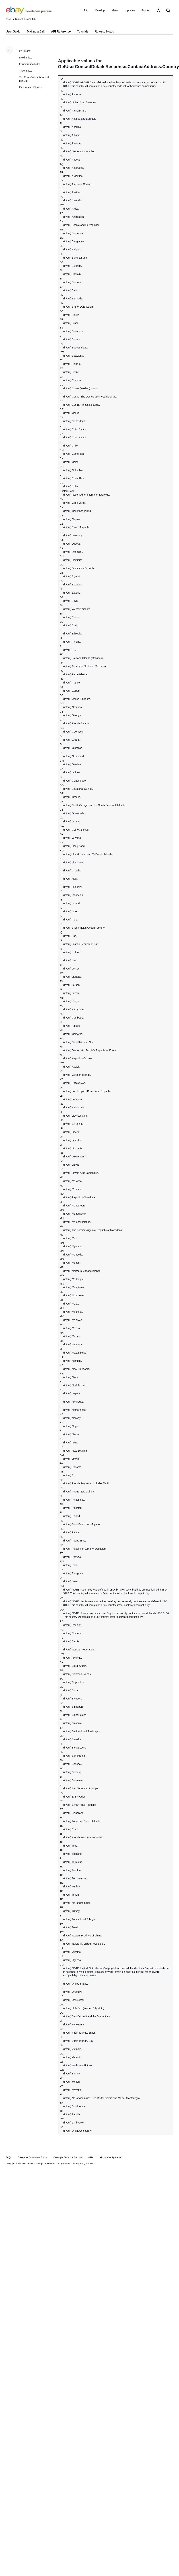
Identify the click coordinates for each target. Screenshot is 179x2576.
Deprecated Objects (30, 87)
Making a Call (36, 31)
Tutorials (82, 31)
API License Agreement (111, 2157)
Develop (100, 10)
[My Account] (158, 11)
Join (86, 10)
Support (145, 10)
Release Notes (104, 31)
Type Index (25, 70)
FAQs (8, 2157)
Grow (115, 10)
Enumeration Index (30, 64)
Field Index (25, 57)
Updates (130, 10)
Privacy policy (78, 2163)
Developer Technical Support (67, 2157)
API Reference (61, 31)
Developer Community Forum (32, 2157)
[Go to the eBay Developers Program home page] (29, 12)
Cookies (90, 2163)
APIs (90, 2157)
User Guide (13, 31)
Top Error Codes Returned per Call (34, 79)
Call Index (24, 51)
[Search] (168, 11)
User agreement (63, 2163)
